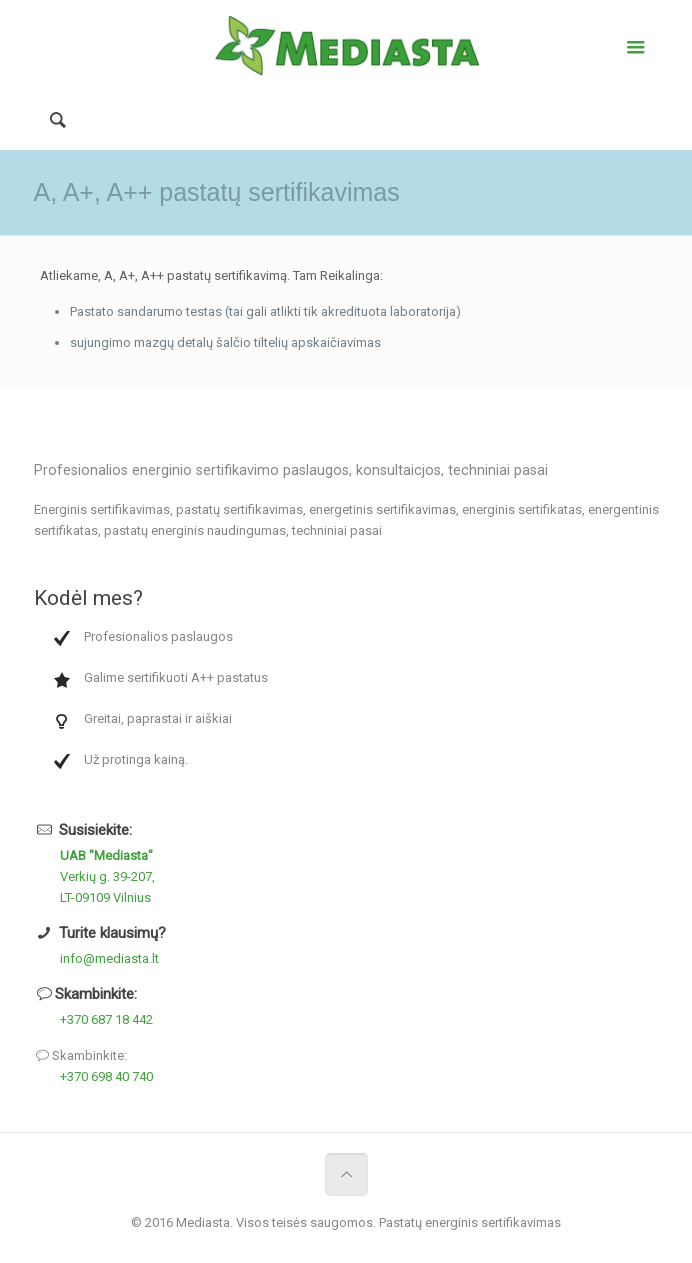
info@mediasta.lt (109, 958)
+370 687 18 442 (106, 1019)
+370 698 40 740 (106, 1076)
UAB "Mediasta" (106, 855)
